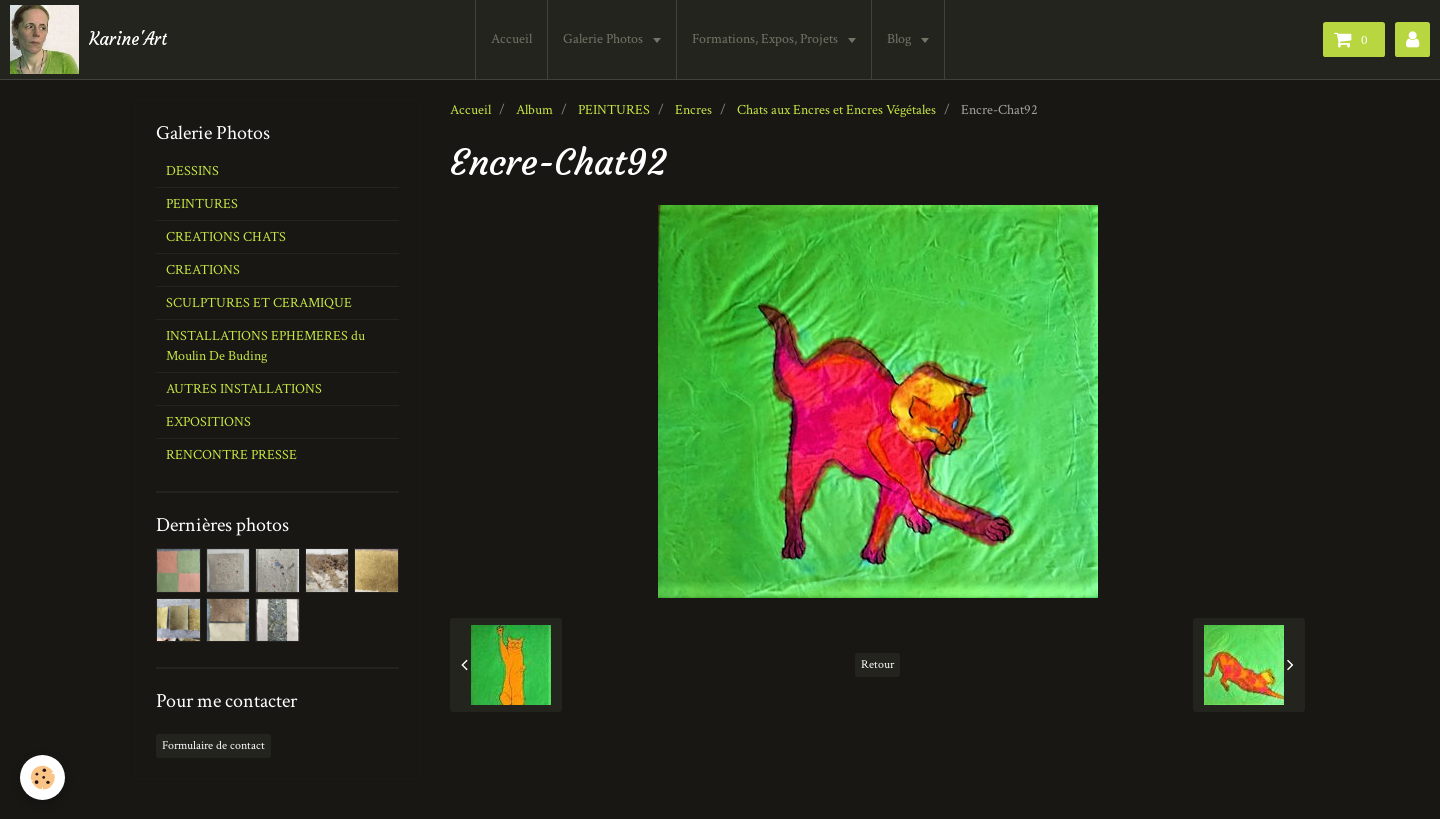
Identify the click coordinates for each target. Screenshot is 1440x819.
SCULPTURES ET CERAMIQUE (259, 303)
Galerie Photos (604, 39)
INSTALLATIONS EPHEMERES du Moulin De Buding (265, 346)
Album (534, 110)
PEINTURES (614, 110)
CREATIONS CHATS (226, 237)
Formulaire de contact (213, 745)
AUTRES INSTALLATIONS (244, 389)
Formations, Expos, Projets (766, 39)
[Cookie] (42, 777)
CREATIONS (203, 270)
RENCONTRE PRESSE (231, 455)
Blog (900, 39)
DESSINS (192, 171)
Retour (877, 664)
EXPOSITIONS (208, 422)
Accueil (511, 39)
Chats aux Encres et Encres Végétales (836, 110)
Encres (693, 110)
